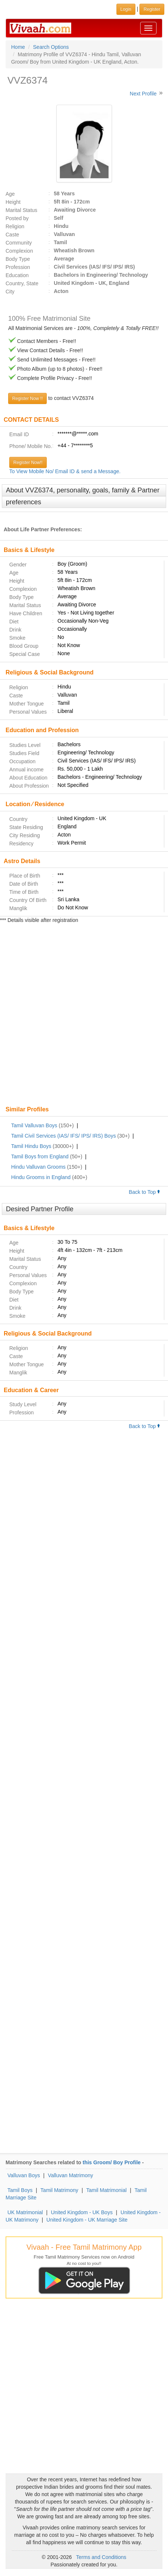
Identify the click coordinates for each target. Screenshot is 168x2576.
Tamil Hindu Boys (31, 1146)
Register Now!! (28, 462)
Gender (18, 565)
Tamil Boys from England (40, 1156)
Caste (12, 235)
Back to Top (145, 1192)
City (10, 291)
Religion (15, 226)
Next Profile (143, 94)
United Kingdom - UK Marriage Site (87, 2220)
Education (17, 275)
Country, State (22, 283)
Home (18, 47)
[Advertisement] (84, 1015)
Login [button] (126, 9)
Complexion (19, 251)
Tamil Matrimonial (106, 2190)
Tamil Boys (20, 2190)
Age (10, 194)
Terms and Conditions (101, 2557)
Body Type (18, 259)
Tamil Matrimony (59, 2190)
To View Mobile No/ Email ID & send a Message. (65, 471)
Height (13, 202)
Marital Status (21, 210)
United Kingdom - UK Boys (82, 2212)
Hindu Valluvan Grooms (38, 1167)
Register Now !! (27, 398)
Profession (18, 267)
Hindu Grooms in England (40, 1177)
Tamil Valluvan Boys (34, 1125)
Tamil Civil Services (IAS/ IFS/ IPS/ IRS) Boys (63, 1136)
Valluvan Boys (23, 2175)
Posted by (17, 218)
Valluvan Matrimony (70, 2175)
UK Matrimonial (25, 2212)
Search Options (51, 47)
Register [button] (152, 9)
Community (19, 243)
